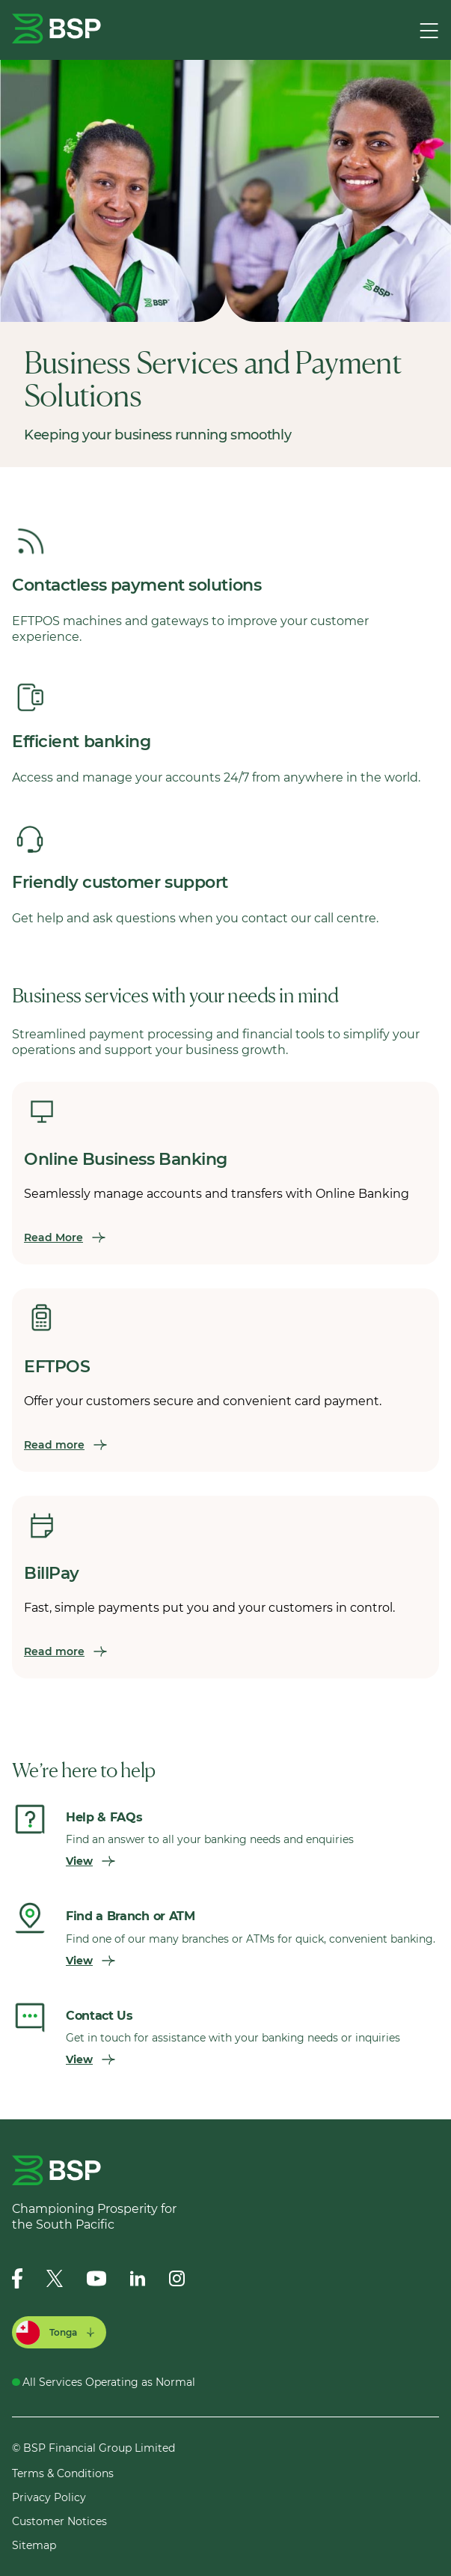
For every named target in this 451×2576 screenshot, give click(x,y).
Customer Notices (59, 2521)
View (90, 1861)
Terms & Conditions (63, 2473)
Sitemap (34, 2545)
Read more (65, 1445)
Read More (64, 1237)
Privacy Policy (49, 2497)
